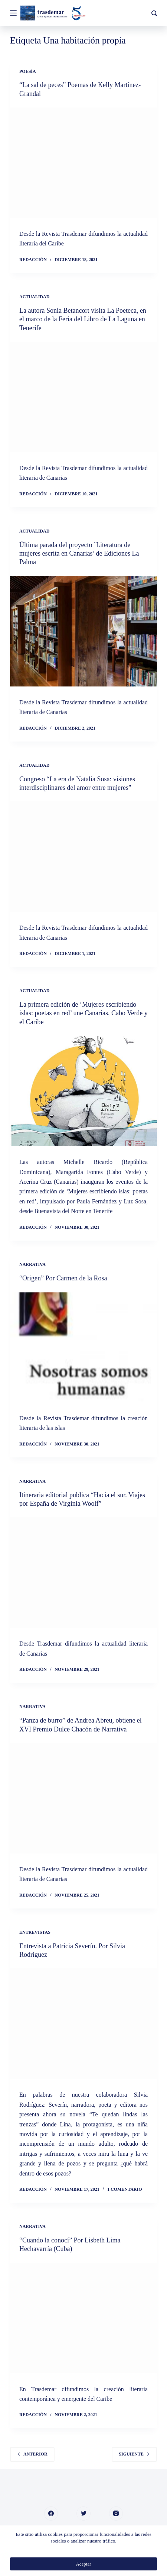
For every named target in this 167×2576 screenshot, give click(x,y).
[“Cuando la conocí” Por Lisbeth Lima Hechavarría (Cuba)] (83, 2318)
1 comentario (124, 2189)
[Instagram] (116, 2513)
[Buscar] (154, 13)
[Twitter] (83, 2513)
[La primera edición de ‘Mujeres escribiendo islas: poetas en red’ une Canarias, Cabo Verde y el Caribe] (83, 1091)
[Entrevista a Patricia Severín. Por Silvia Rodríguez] (83, 2023)
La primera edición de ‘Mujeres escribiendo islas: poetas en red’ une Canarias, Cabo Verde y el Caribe (83, 1013)
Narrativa (32, 1264)
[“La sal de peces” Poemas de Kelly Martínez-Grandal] (83, 162)
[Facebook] (51, 2513)
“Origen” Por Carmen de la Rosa (63, 1278)
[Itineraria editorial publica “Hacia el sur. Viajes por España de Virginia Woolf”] (83, 1572)
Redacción (33, 259)
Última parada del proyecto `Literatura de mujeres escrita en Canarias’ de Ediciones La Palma (79, 553)
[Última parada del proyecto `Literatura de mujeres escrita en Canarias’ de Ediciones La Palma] (83, 631)
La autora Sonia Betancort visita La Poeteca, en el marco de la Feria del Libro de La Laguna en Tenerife (82, 319)
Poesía (27, 71)
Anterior (32, 2454)
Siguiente (134, 2454)
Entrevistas (34, 1932)
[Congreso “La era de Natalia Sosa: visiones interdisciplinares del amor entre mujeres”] (83, 856)
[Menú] (13, 13)
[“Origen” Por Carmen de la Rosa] (83, 1347)
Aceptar (83, 2564)
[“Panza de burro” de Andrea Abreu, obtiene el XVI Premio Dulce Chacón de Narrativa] (83, 1798)
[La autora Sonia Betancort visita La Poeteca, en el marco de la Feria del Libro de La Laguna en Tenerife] (83, 397)
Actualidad (34, 296)
